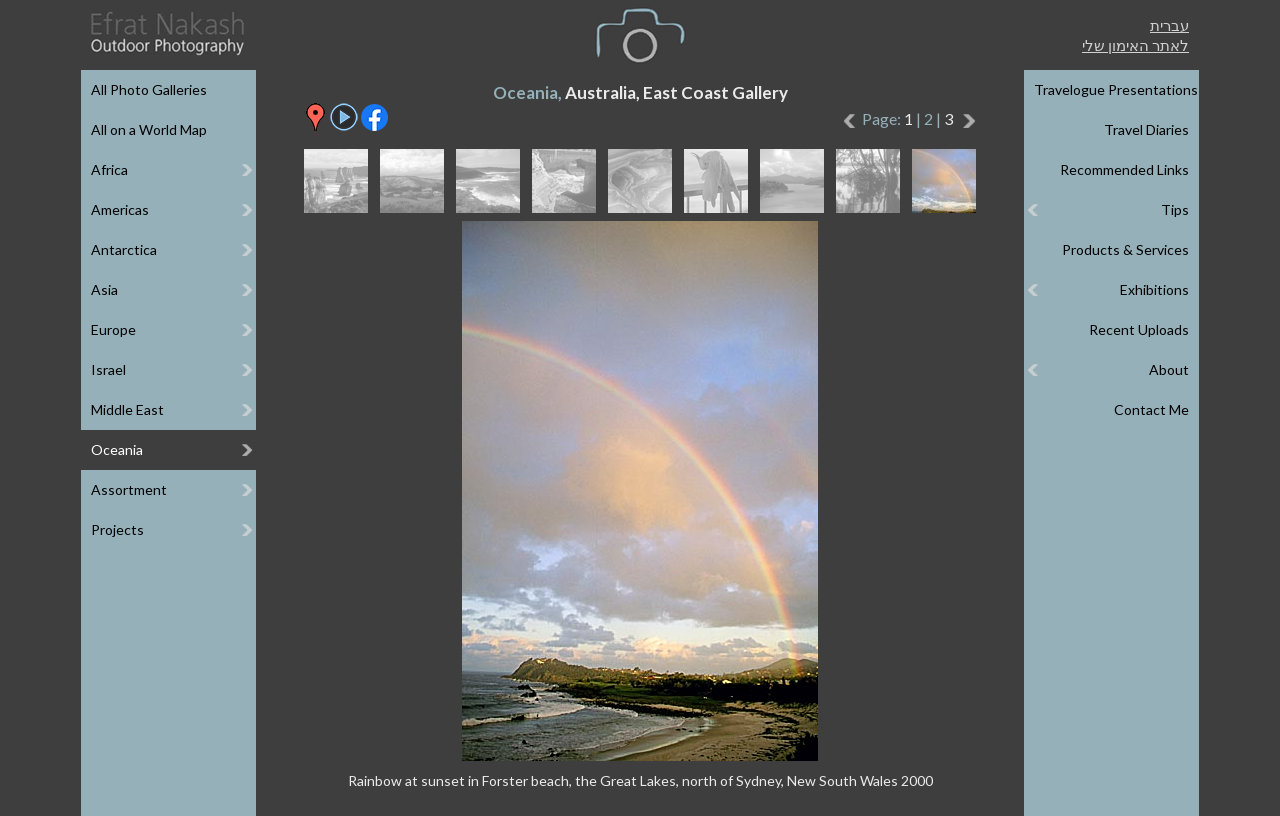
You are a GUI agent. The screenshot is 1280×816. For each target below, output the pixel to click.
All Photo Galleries (149, 89)
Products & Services (1125, 249)
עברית (1169, 25)
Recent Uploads (1139, 329)
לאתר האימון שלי (1135, 45)
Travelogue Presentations (1116, 89)
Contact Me (1151, 409)
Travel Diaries (1146, 129)
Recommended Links (1124, 169)
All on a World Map (149, 129)
